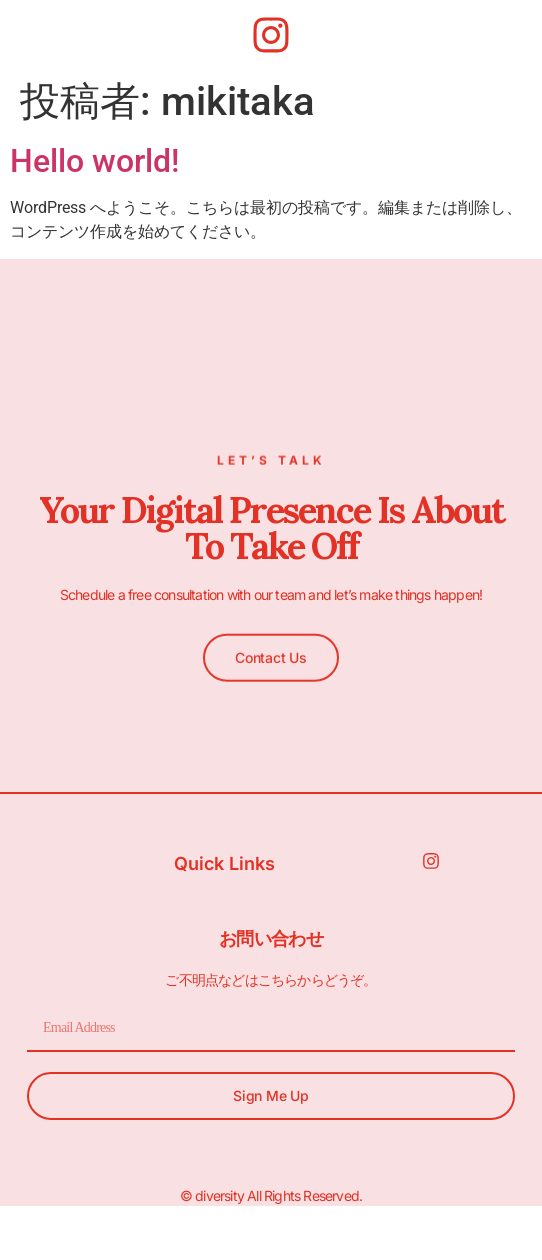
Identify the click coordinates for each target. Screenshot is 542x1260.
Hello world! (94, 161)
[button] (271, 655)
